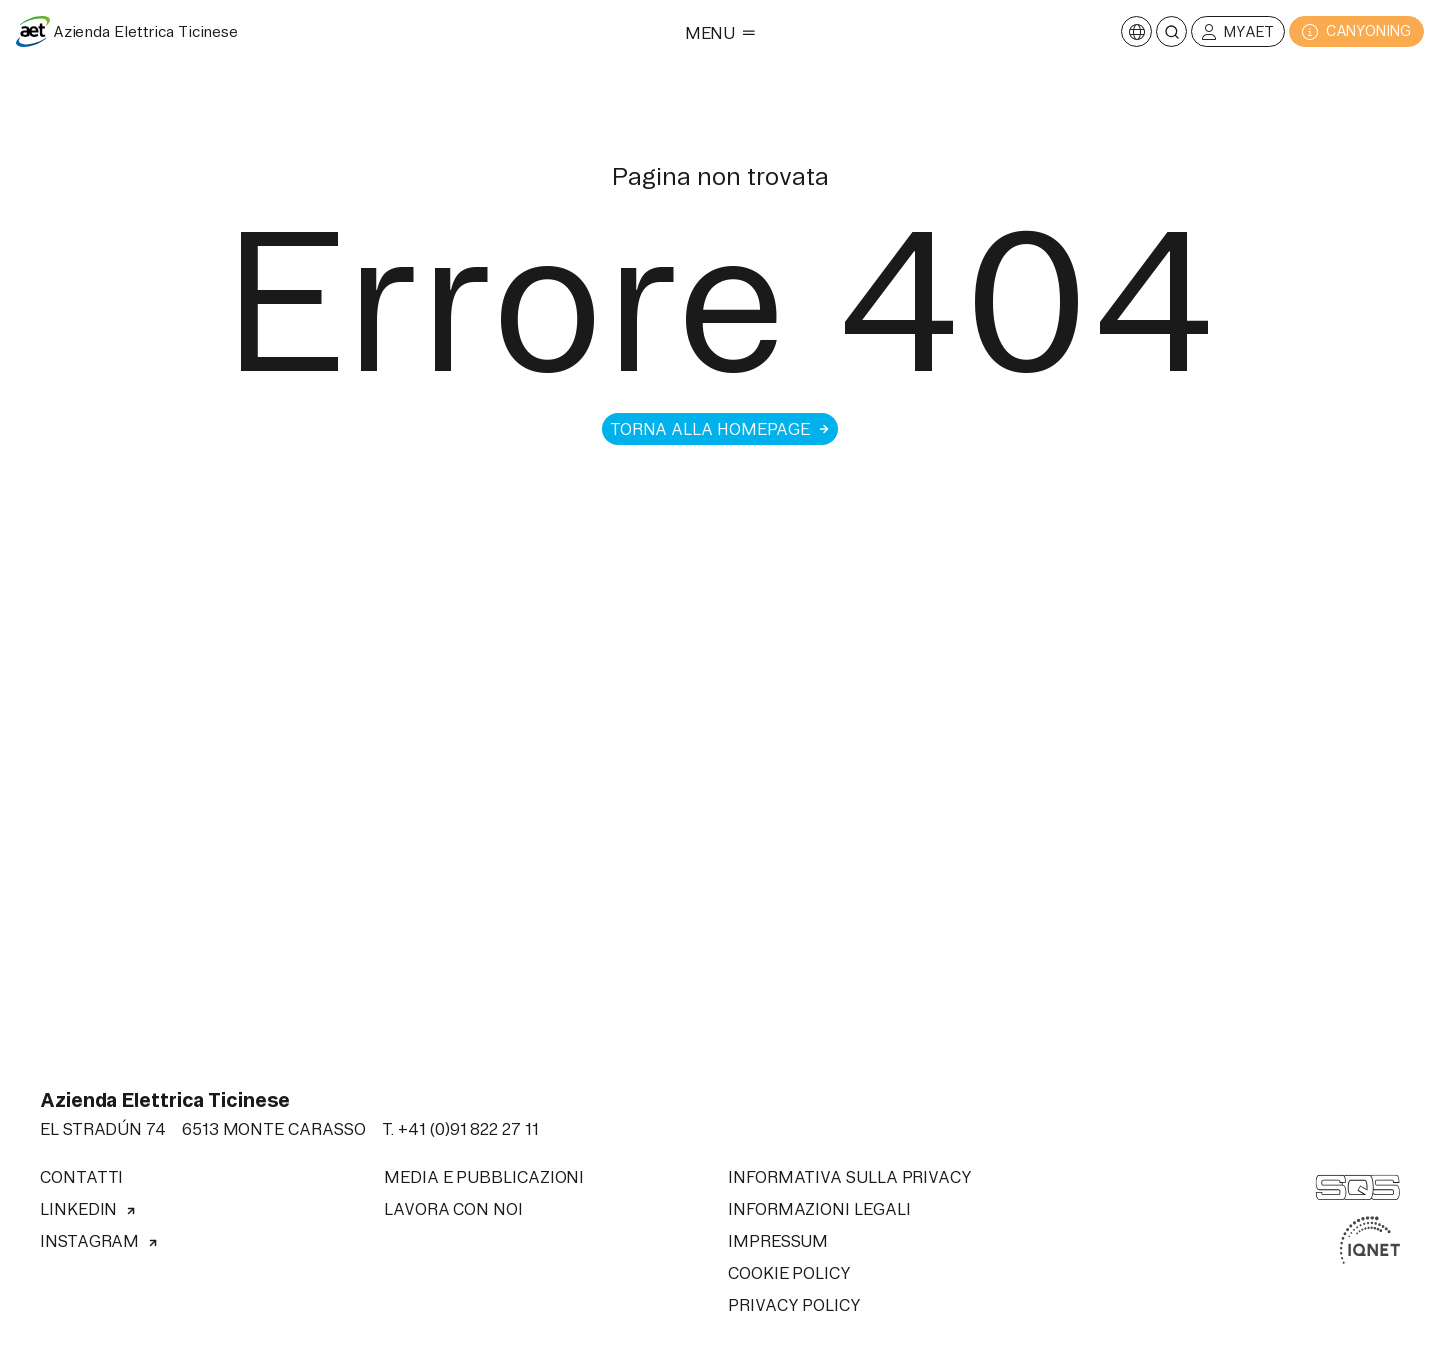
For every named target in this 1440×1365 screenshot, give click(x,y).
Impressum (778, 1241)
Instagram (99, 1241)
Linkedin (88, 1209)
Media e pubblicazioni (484, 1177)
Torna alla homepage (720, 429)
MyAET (1238, 32)
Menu (720, 33)
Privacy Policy (794, 1305)
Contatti (81, 1177)
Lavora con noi (453, 1209)
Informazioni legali (819, 1209)
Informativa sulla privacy (850, 1177)
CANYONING (1356, 31)
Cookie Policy (789, 1273)
